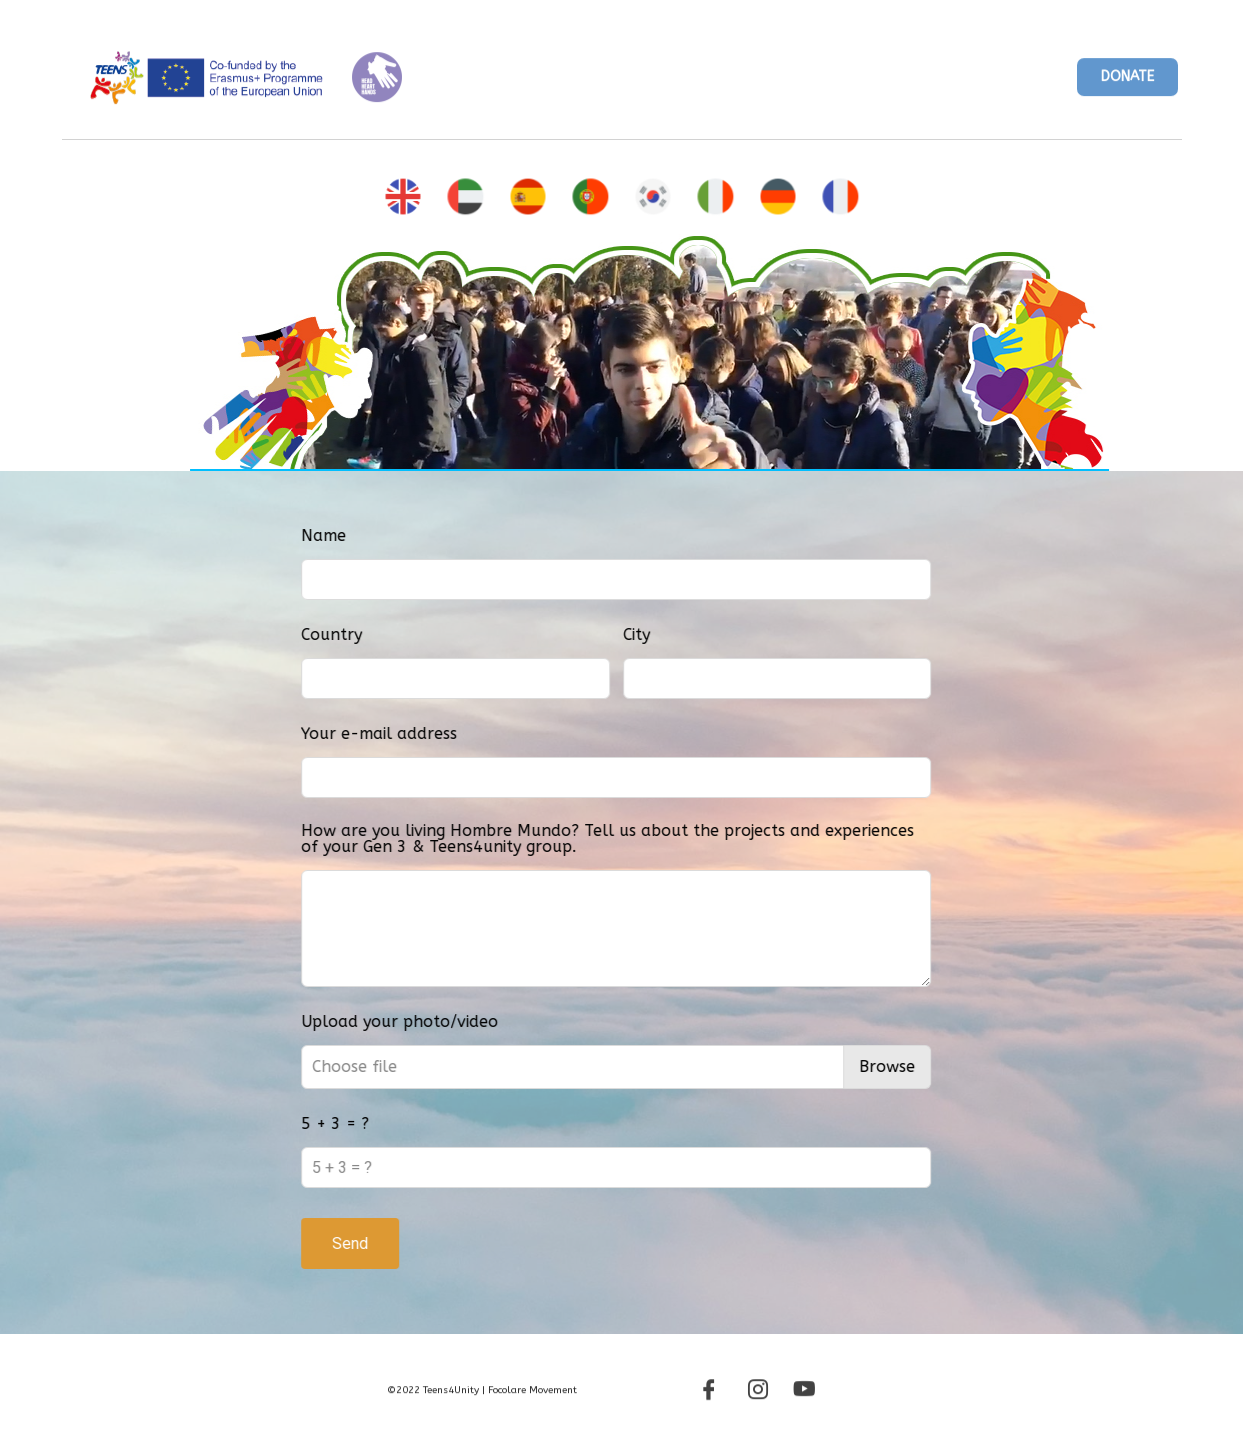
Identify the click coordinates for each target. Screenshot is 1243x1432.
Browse (965, 1066)
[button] (1127, 84)
